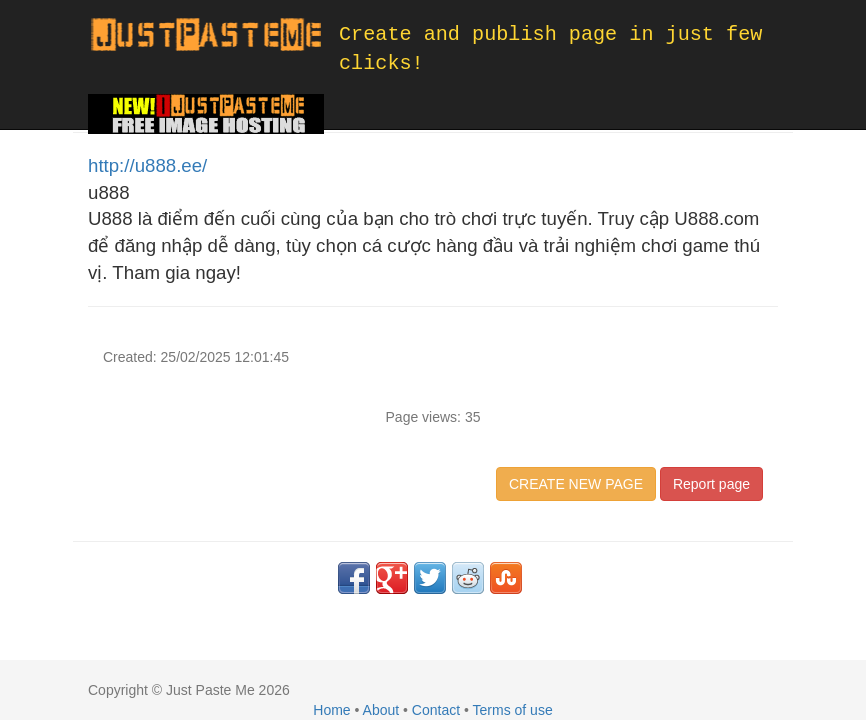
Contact (436, 710)
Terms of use (513, 710)
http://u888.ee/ (147, 165)
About (381, 710)
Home (331, 710)
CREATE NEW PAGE (576, 484)
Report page (711, 484)
